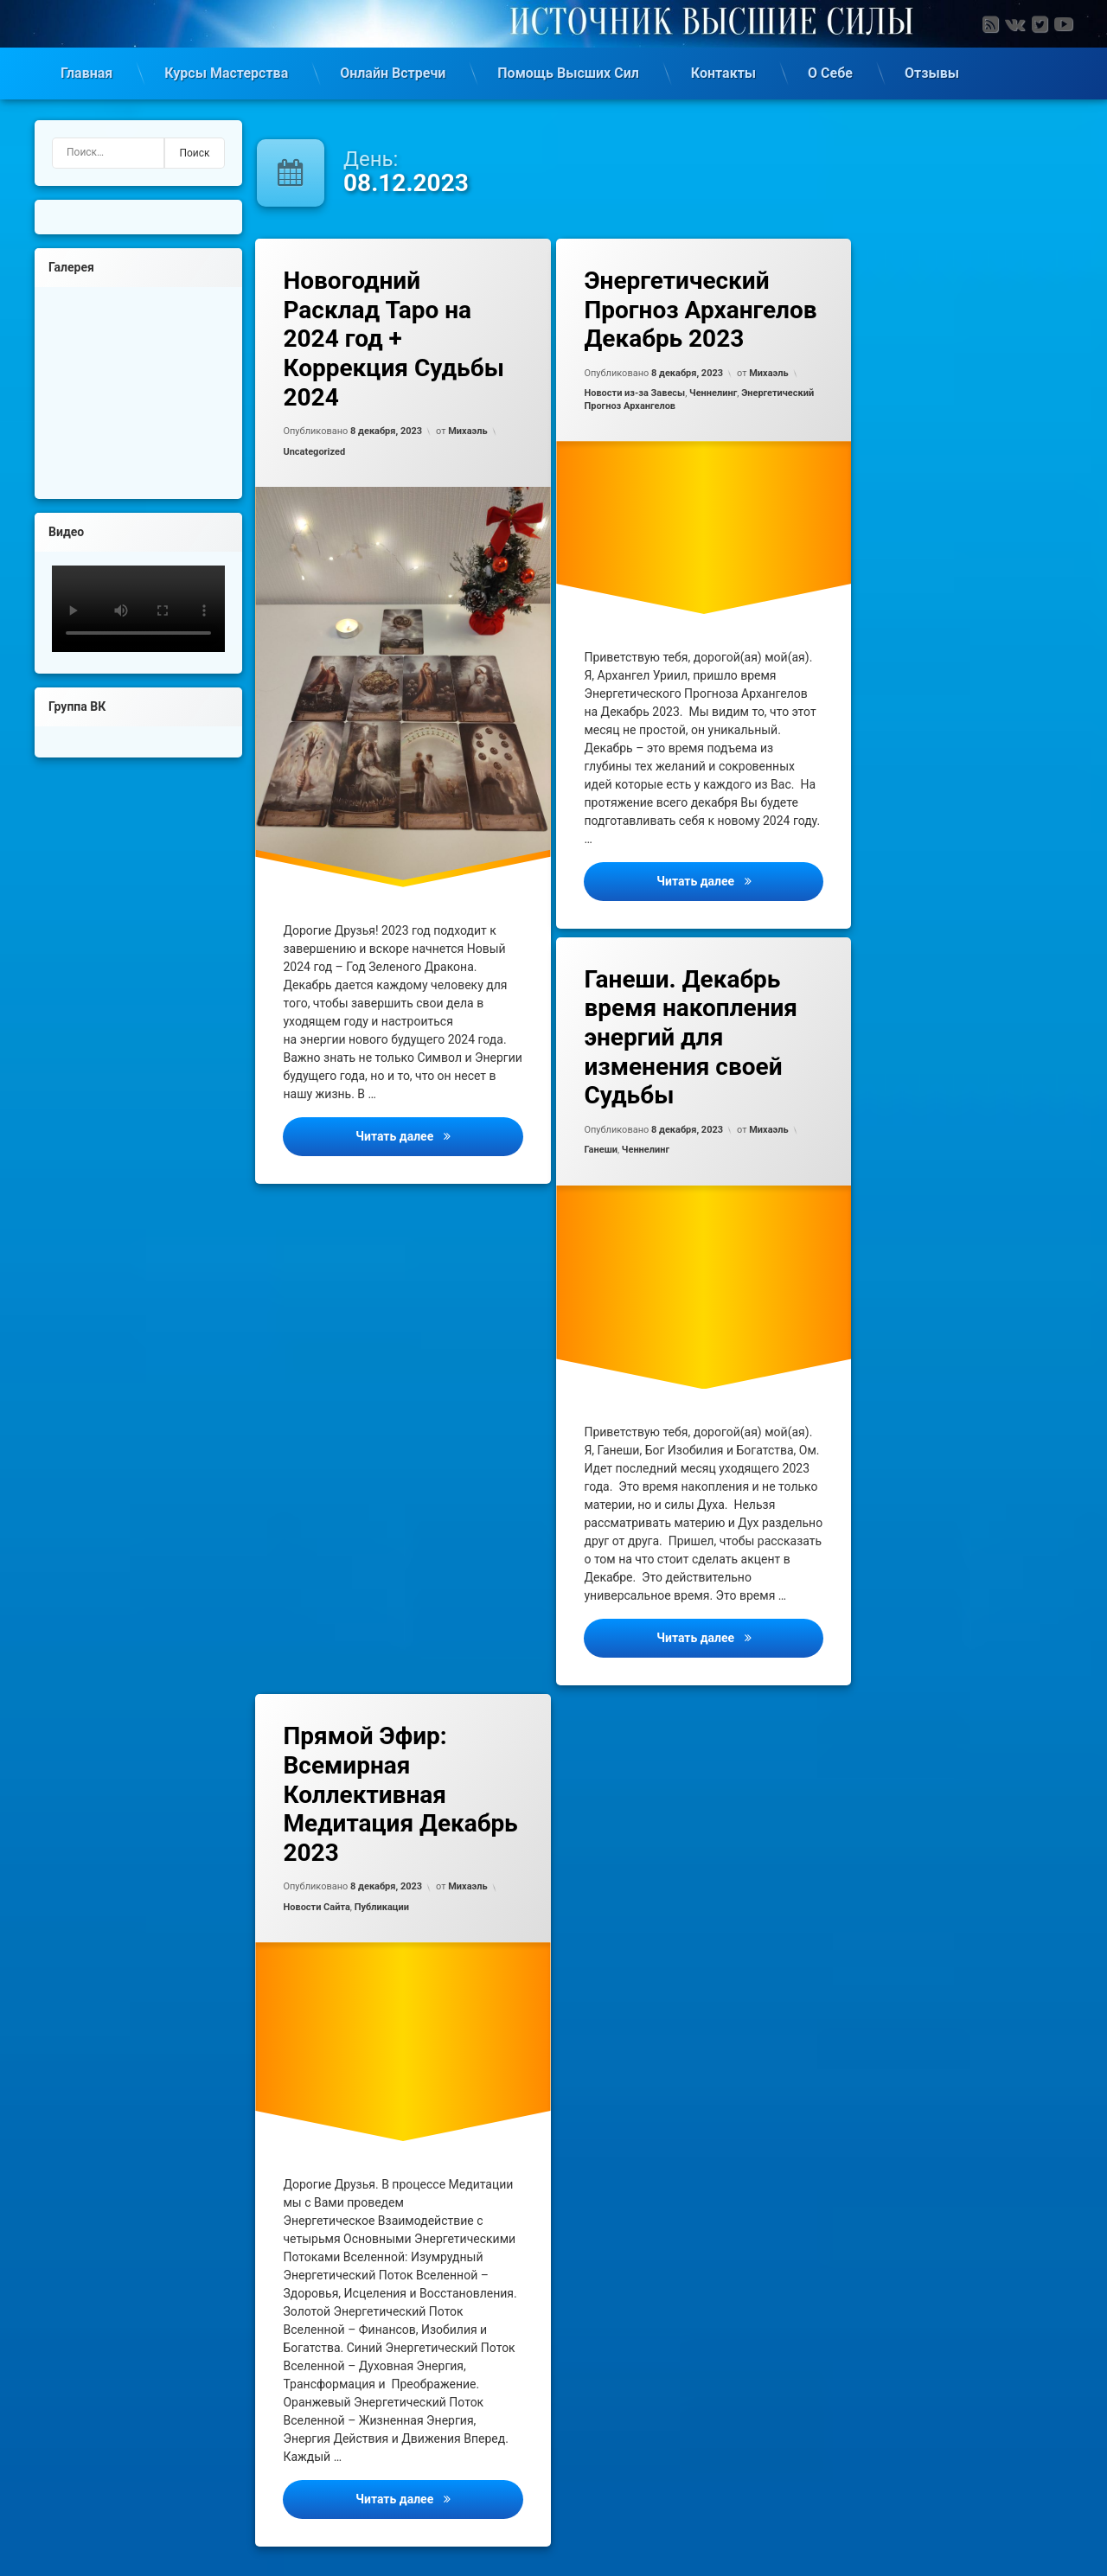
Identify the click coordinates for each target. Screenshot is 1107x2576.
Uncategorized (314, 451)
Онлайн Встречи (392, 73)
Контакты (723, 73)
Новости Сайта (316, 1907)
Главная (86, 73)
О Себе (830, 73)
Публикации (382, 1907)
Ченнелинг (713, 393)
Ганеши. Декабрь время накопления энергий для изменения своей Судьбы (690, 1037)
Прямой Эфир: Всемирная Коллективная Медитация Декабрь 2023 (400, 1794)
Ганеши (600, 1149)
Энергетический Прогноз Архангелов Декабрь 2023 (700, 309)
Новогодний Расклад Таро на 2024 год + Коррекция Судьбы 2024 (393, 338)
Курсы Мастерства (226, 73)
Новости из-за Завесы (634, 393)
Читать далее (438, 1135)
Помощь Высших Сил (568, 73)
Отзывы (932, 73)
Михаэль (467, 431)
